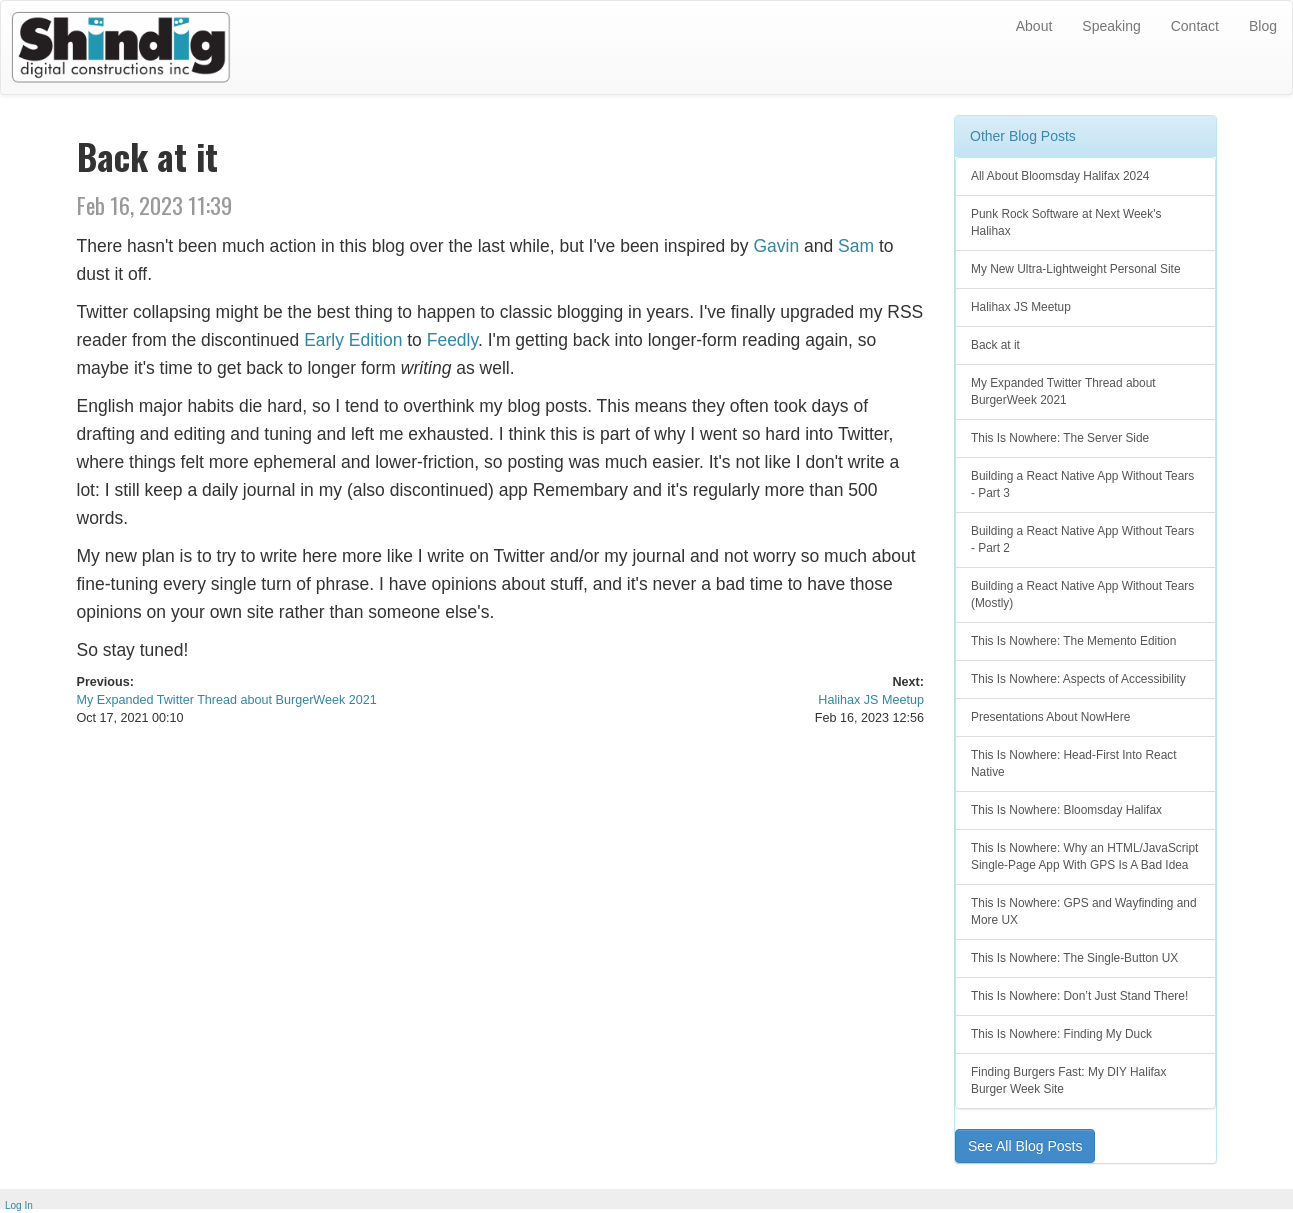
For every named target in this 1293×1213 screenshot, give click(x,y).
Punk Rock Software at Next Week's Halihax (1066, 222)
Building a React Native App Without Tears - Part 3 (1082, 484)
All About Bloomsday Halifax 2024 (1060, 176)
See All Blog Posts (1025, 1146)
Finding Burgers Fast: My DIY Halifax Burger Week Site (1068, 1080)
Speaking (1111, 26)
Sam (856, 246)
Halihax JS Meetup (871, 700)
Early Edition (353, 340)
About (1034, 26)
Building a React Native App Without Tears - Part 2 (1082, 539)
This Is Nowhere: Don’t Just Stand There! (1079, 996)
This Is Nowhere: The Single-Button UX (1074, 958)
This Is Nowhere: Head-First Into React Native (1074, 763)
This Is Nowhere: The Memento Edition (1073, 641)
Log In (19, 1205)
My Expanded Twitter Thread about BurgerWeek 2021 (227, 700)
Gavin (776, 246)
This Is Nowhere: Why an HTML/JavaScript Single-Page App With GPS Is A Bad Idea (1084, 856)
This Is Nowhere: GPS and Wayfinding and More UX (1084, 911)
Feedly (452, 340)
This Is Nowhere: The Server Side (1060, 438)
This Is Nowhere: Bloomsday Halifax (1066, 810)
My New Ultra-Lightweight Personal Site (1076, 269)
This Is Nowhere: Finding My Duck (1061, 1034)
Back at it (995, 345)
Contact (1195, 26)
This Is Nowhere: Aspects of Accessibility (1078, 679)
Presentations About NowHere (1050, 717)
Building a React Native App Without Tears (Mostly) (1082, 594)
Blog (1263, 26)
